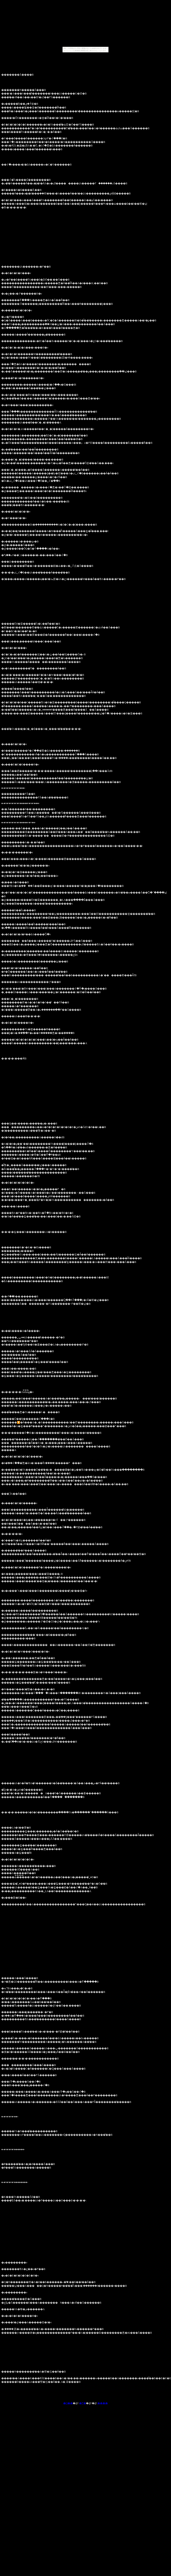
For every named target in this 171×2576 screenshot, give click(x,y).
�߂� (82, 2403)
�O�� (68, 2403)
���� (102, 2403)
